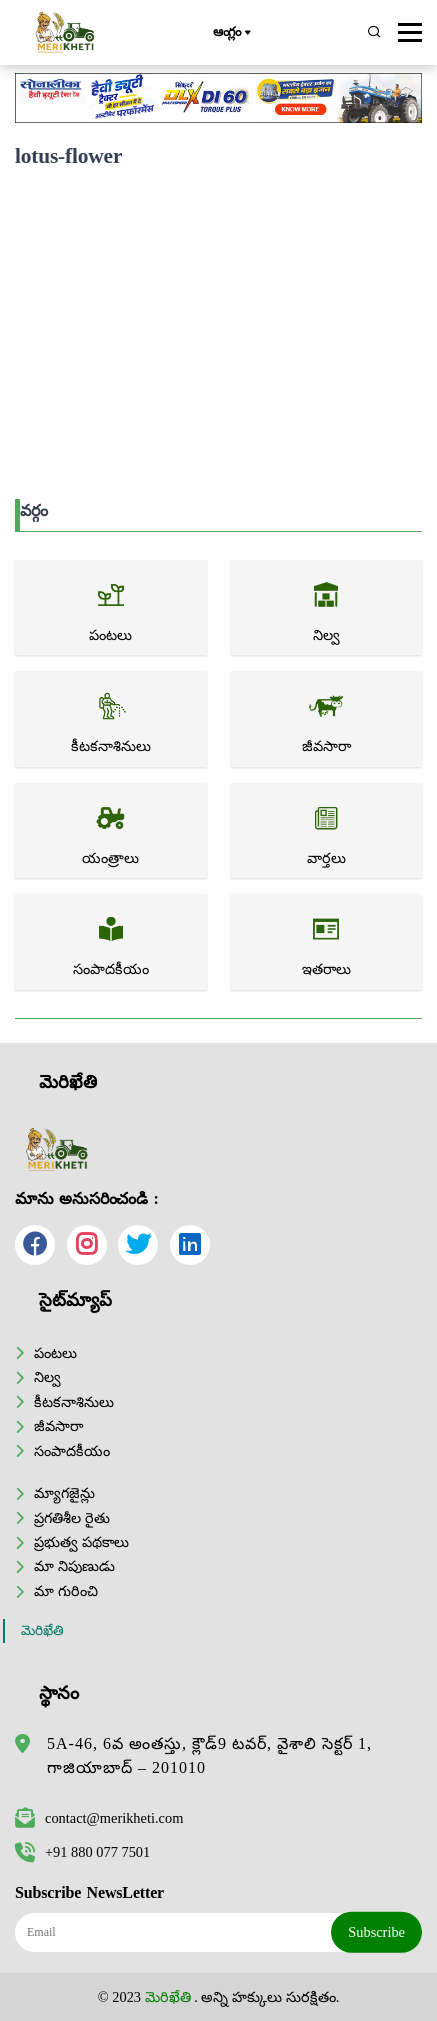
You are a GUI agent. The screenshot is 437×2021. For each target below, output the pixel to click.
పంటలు (55, 1353)
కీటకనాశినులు (74, 1402)
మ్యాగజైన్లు (64, 1493)
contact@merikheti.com (99, 1818)
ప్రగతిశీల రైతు (72, 1518)
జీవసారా (58, 1426)
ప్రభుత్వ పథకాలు (81, 1542)
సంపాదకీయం (72, 1451)
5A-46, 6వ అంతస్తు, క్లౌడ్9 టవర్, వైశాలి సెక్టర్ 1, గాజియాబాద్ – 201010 (209, 1755)
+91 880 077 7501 (82, 1852)
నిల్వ (47, 1377)
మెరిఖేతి (42, 1630)
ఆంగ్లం (231, 33)
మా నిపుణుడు (74, 1566)
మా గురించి (66, 1591)
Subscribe (376, 1932)
